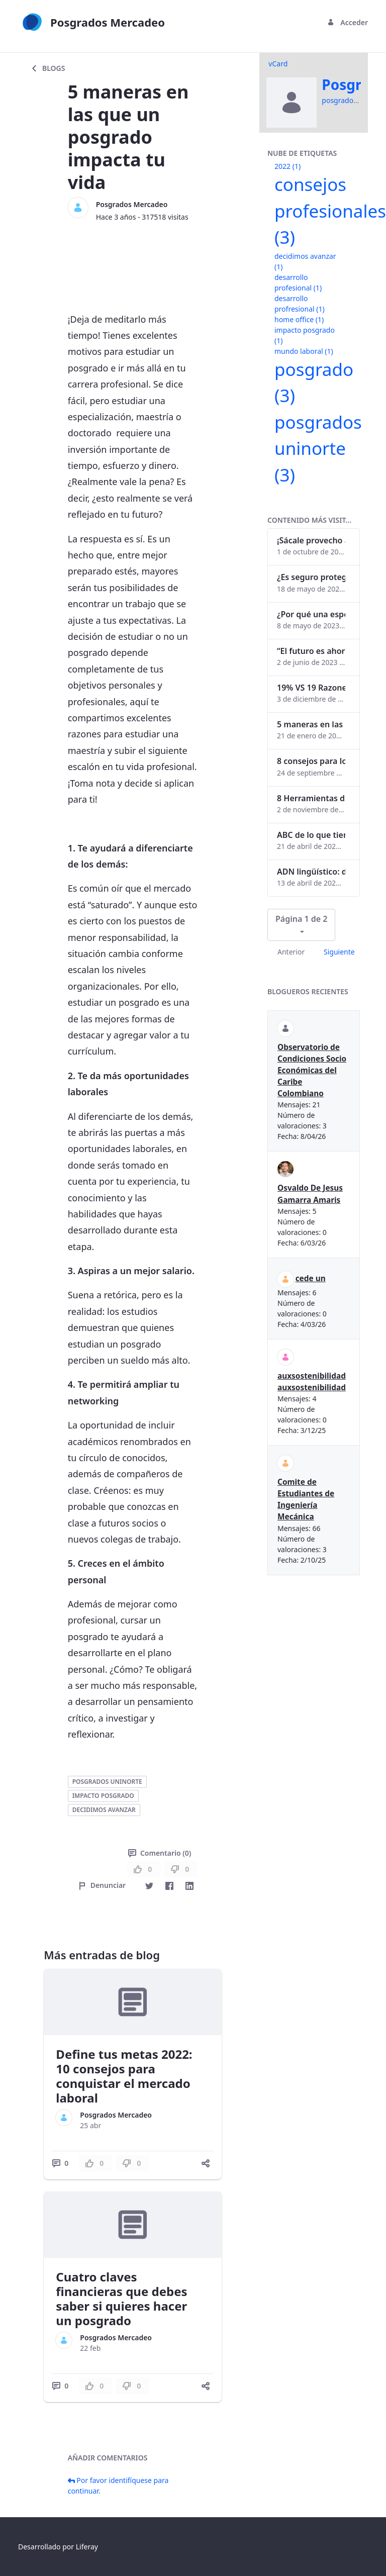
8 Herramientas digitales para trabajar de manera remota (311, 798)
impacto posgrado (103, 1795)
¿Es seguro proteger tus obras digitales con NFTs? (311, 577)
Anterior (291, 952)
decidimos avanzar (104, 1809)
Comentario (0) (159, 1853)
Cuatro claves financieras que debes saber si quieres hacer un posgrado (121, 2298)
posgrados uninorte (107, 1781)
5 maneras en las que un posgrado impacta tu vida (311, 724)
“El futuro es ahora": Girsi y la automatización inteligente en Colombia (311, 650)
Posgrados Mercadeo (132, 204)
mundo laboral (303, 351)
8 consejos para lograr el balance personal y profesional (311, 761)
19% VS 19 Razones (311, 687)
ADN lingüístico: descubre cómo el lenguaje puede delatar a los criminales (311, 871)
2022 (287, 166)
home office (299, 319)
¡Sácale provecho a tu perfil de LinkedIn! (311, 540)
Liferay (87, 2546)
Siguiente (339, 952)
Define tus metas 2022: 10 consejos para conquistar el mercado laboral (124, 2076)
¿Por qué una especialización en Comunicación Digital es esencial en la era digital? (311, 614)
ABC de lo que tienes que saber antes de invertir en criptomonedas (311, 834)
